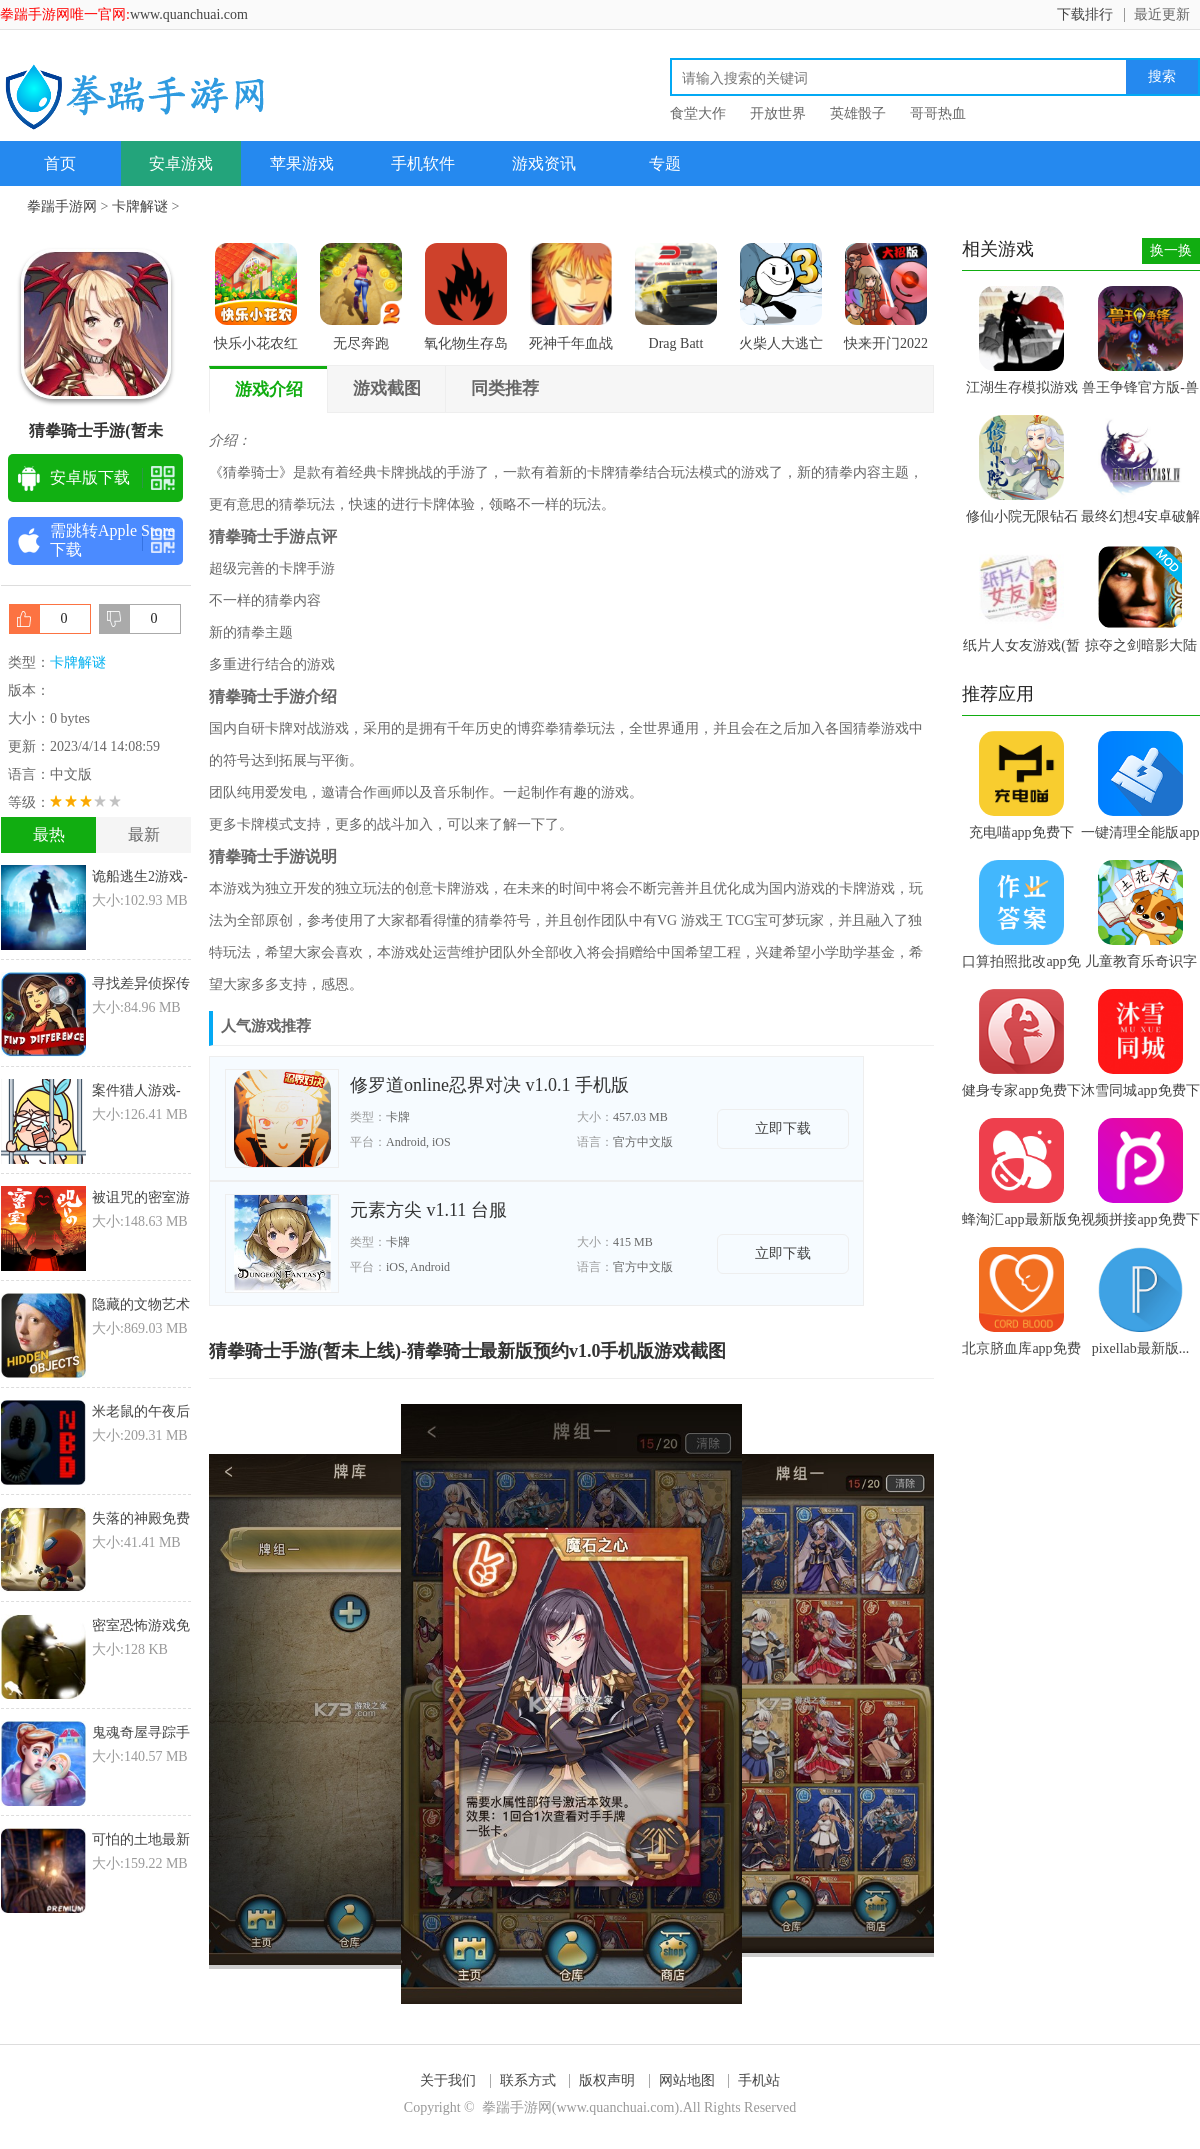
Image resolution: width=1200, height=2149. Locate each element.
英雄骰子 (858, 113)
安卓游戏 (181, 163)
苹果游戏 (302, 163)
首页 (60, 163)
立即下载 (783, 1128)
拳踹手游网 (62, 206)
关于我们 (448, 2080)
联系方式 (528, 2080)
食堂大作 (698, 113)
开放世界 (778, 113)
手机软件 (423, 163)
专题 (665, 163)
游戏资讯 (544, 163)
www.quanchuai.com (189, 14)
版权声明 (607, 2080)
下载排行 (1085, 14)
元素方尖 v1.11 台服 (428, 1210)
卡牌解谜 (140, 206)
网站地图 (687, 2080)
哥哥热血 (938, 113)
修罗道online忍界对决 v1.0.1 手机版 (489, 1085)
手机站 (759, 2080)
